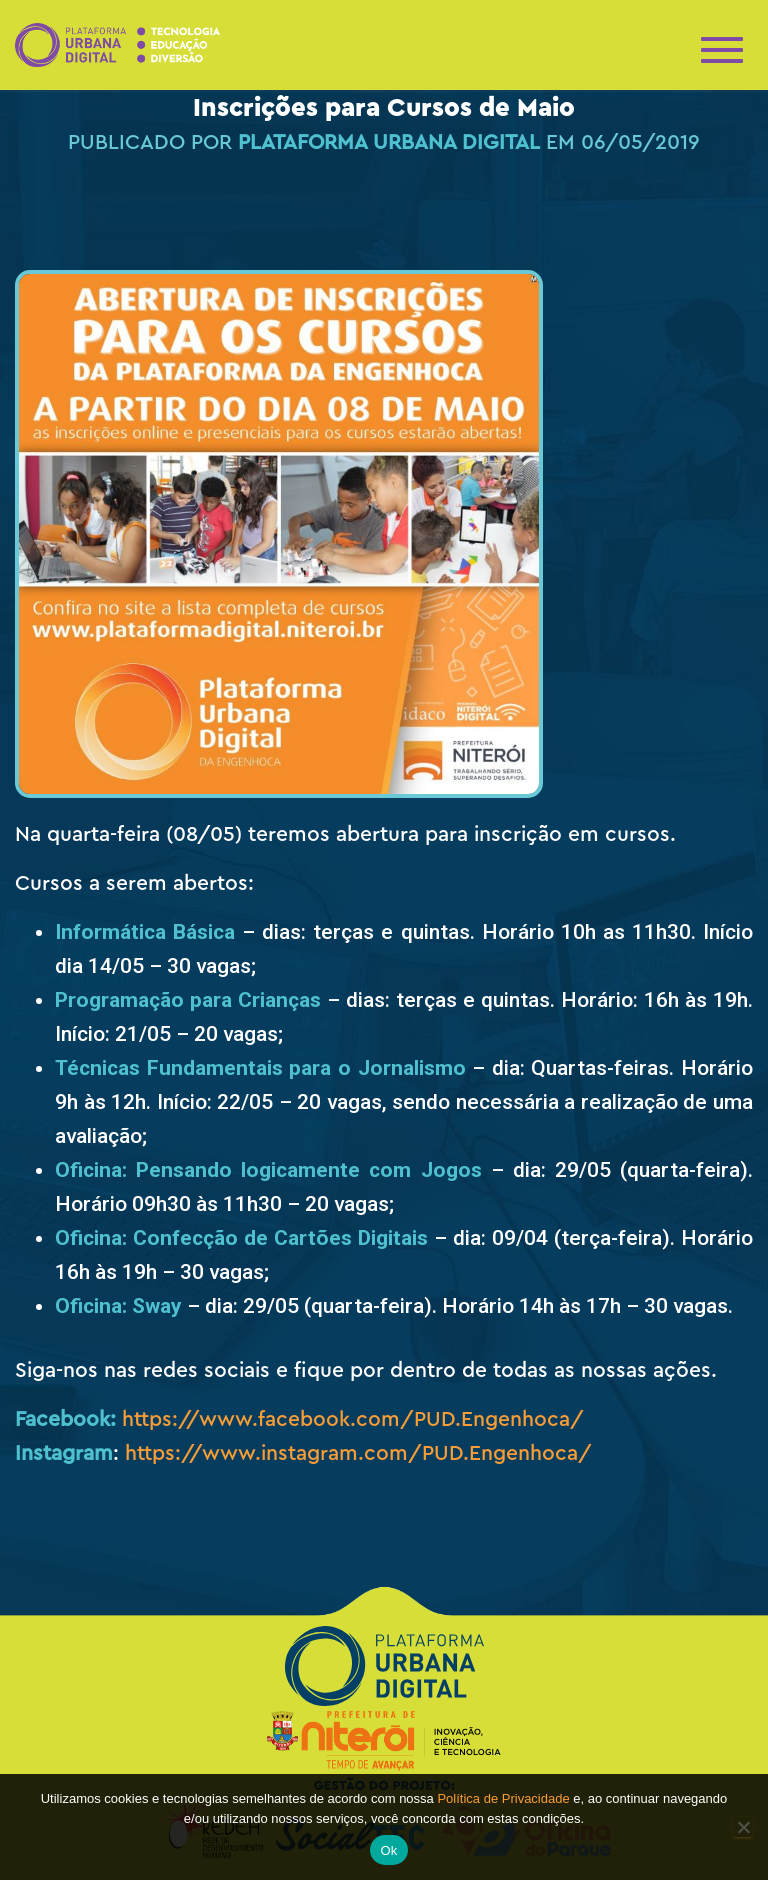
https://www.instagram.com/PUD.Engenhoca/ (358, 1453)
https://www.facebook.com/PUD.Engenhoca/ (353, 1419)
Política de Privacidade (503, 1798)
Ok (388, 1850)
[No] (743, 1827)
